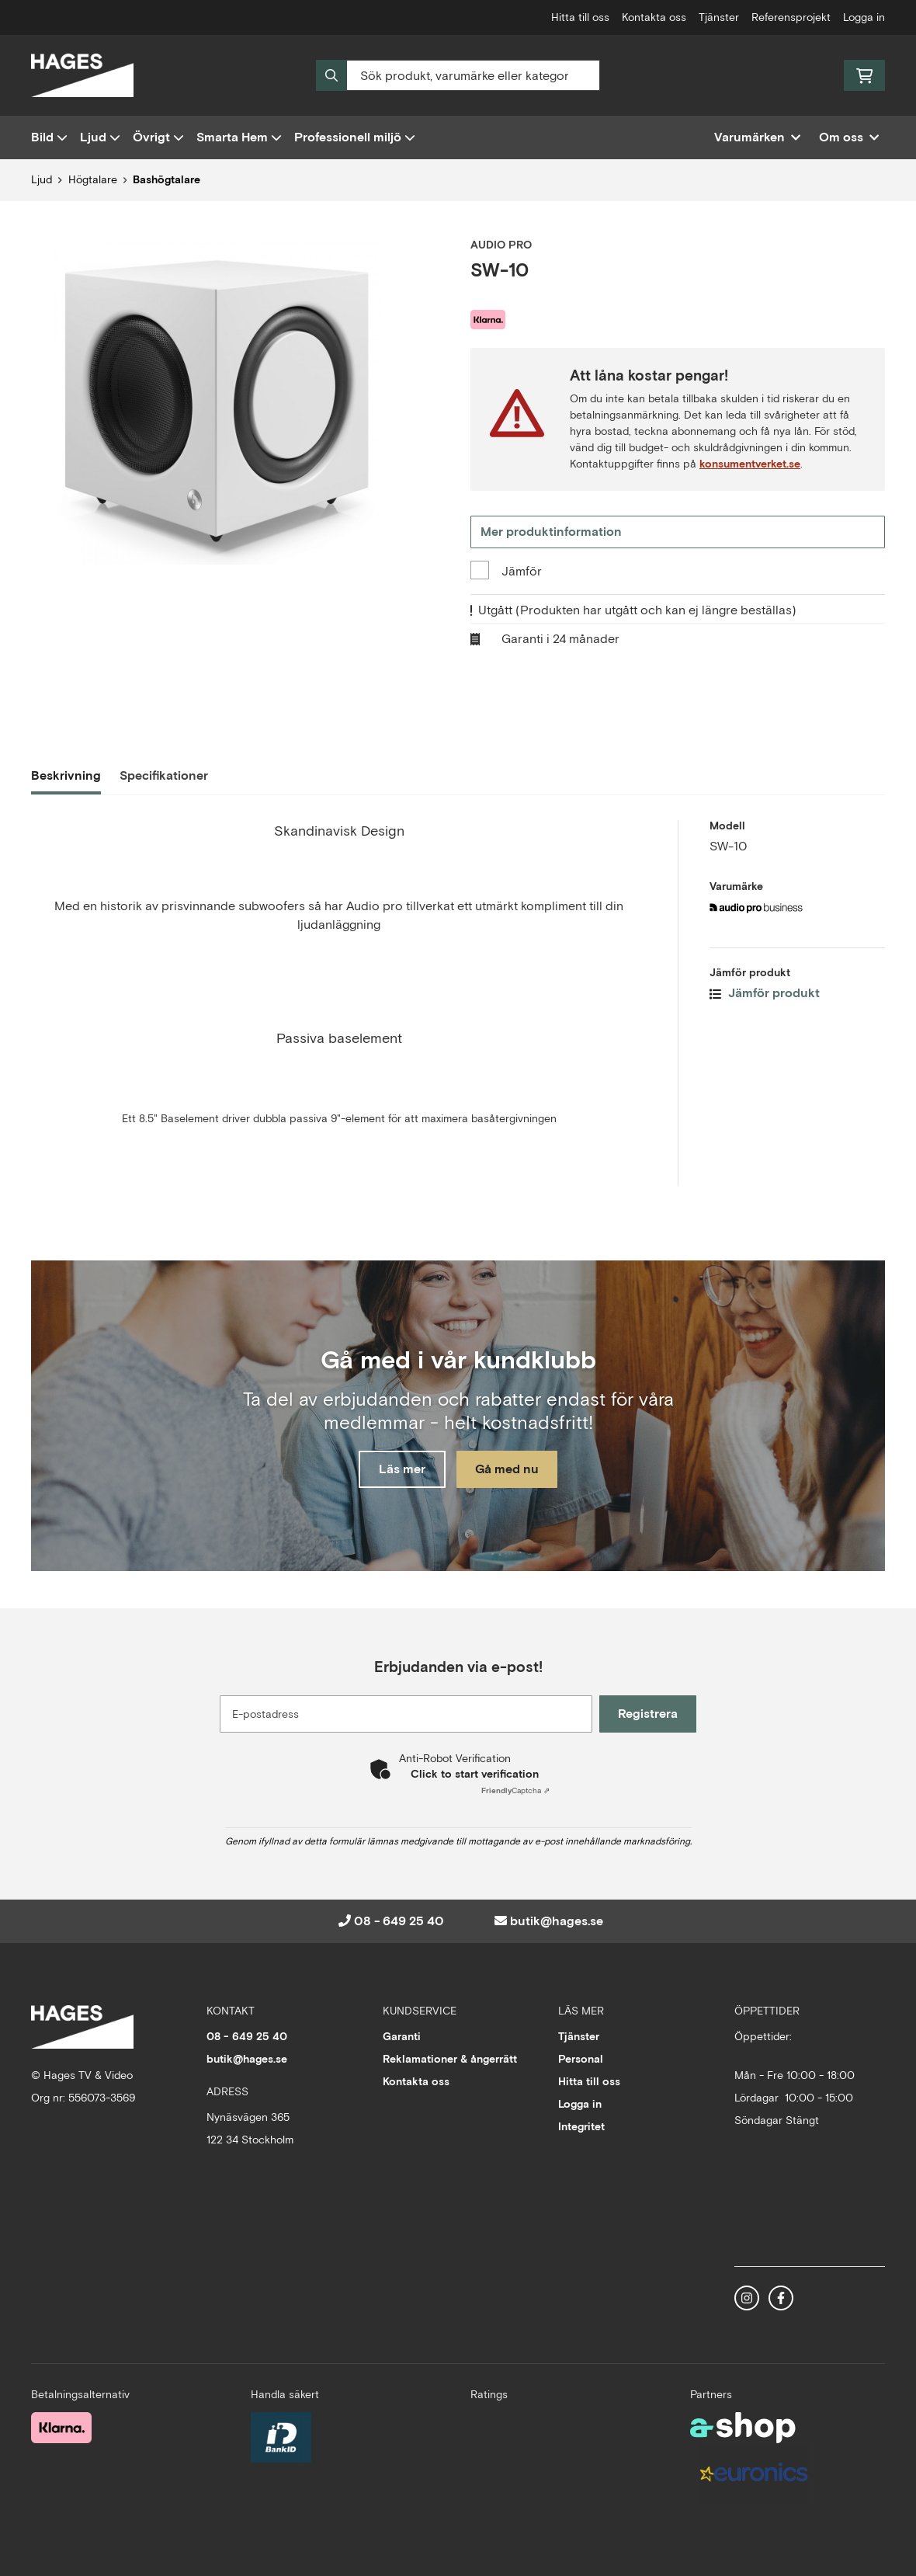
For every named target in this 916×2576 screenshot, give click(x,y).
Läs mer (398, 1469)
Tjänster (719, 17)
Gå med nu (511, 1469)
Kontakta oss (654, 17)
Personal (580, 2059)
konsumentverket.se (749, 463)
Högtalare (92, 179)
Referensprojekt (791, 17)
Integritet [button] (581, 2126)
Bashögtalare (166, 179)
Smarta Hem (239, 137)
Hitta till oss (580, 17)
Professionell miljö (354, 137)
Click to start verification (475, 1774)
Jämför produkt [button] (765, 993)
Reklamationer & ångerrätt (450, 2059)
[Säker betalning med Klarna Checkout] (61, 2426)
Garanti (402, 2036)
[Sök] (458, 75)
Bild (49, 137)
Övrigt (158, 137)
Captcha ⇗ (515, 1790)
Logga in (864, 17)
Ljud (100, 137)
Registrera (651, 1713)
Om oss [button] (849, 137)
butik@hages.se (556, 1921)
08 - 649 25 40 (399, 1921)
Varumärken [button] (757, 137)
